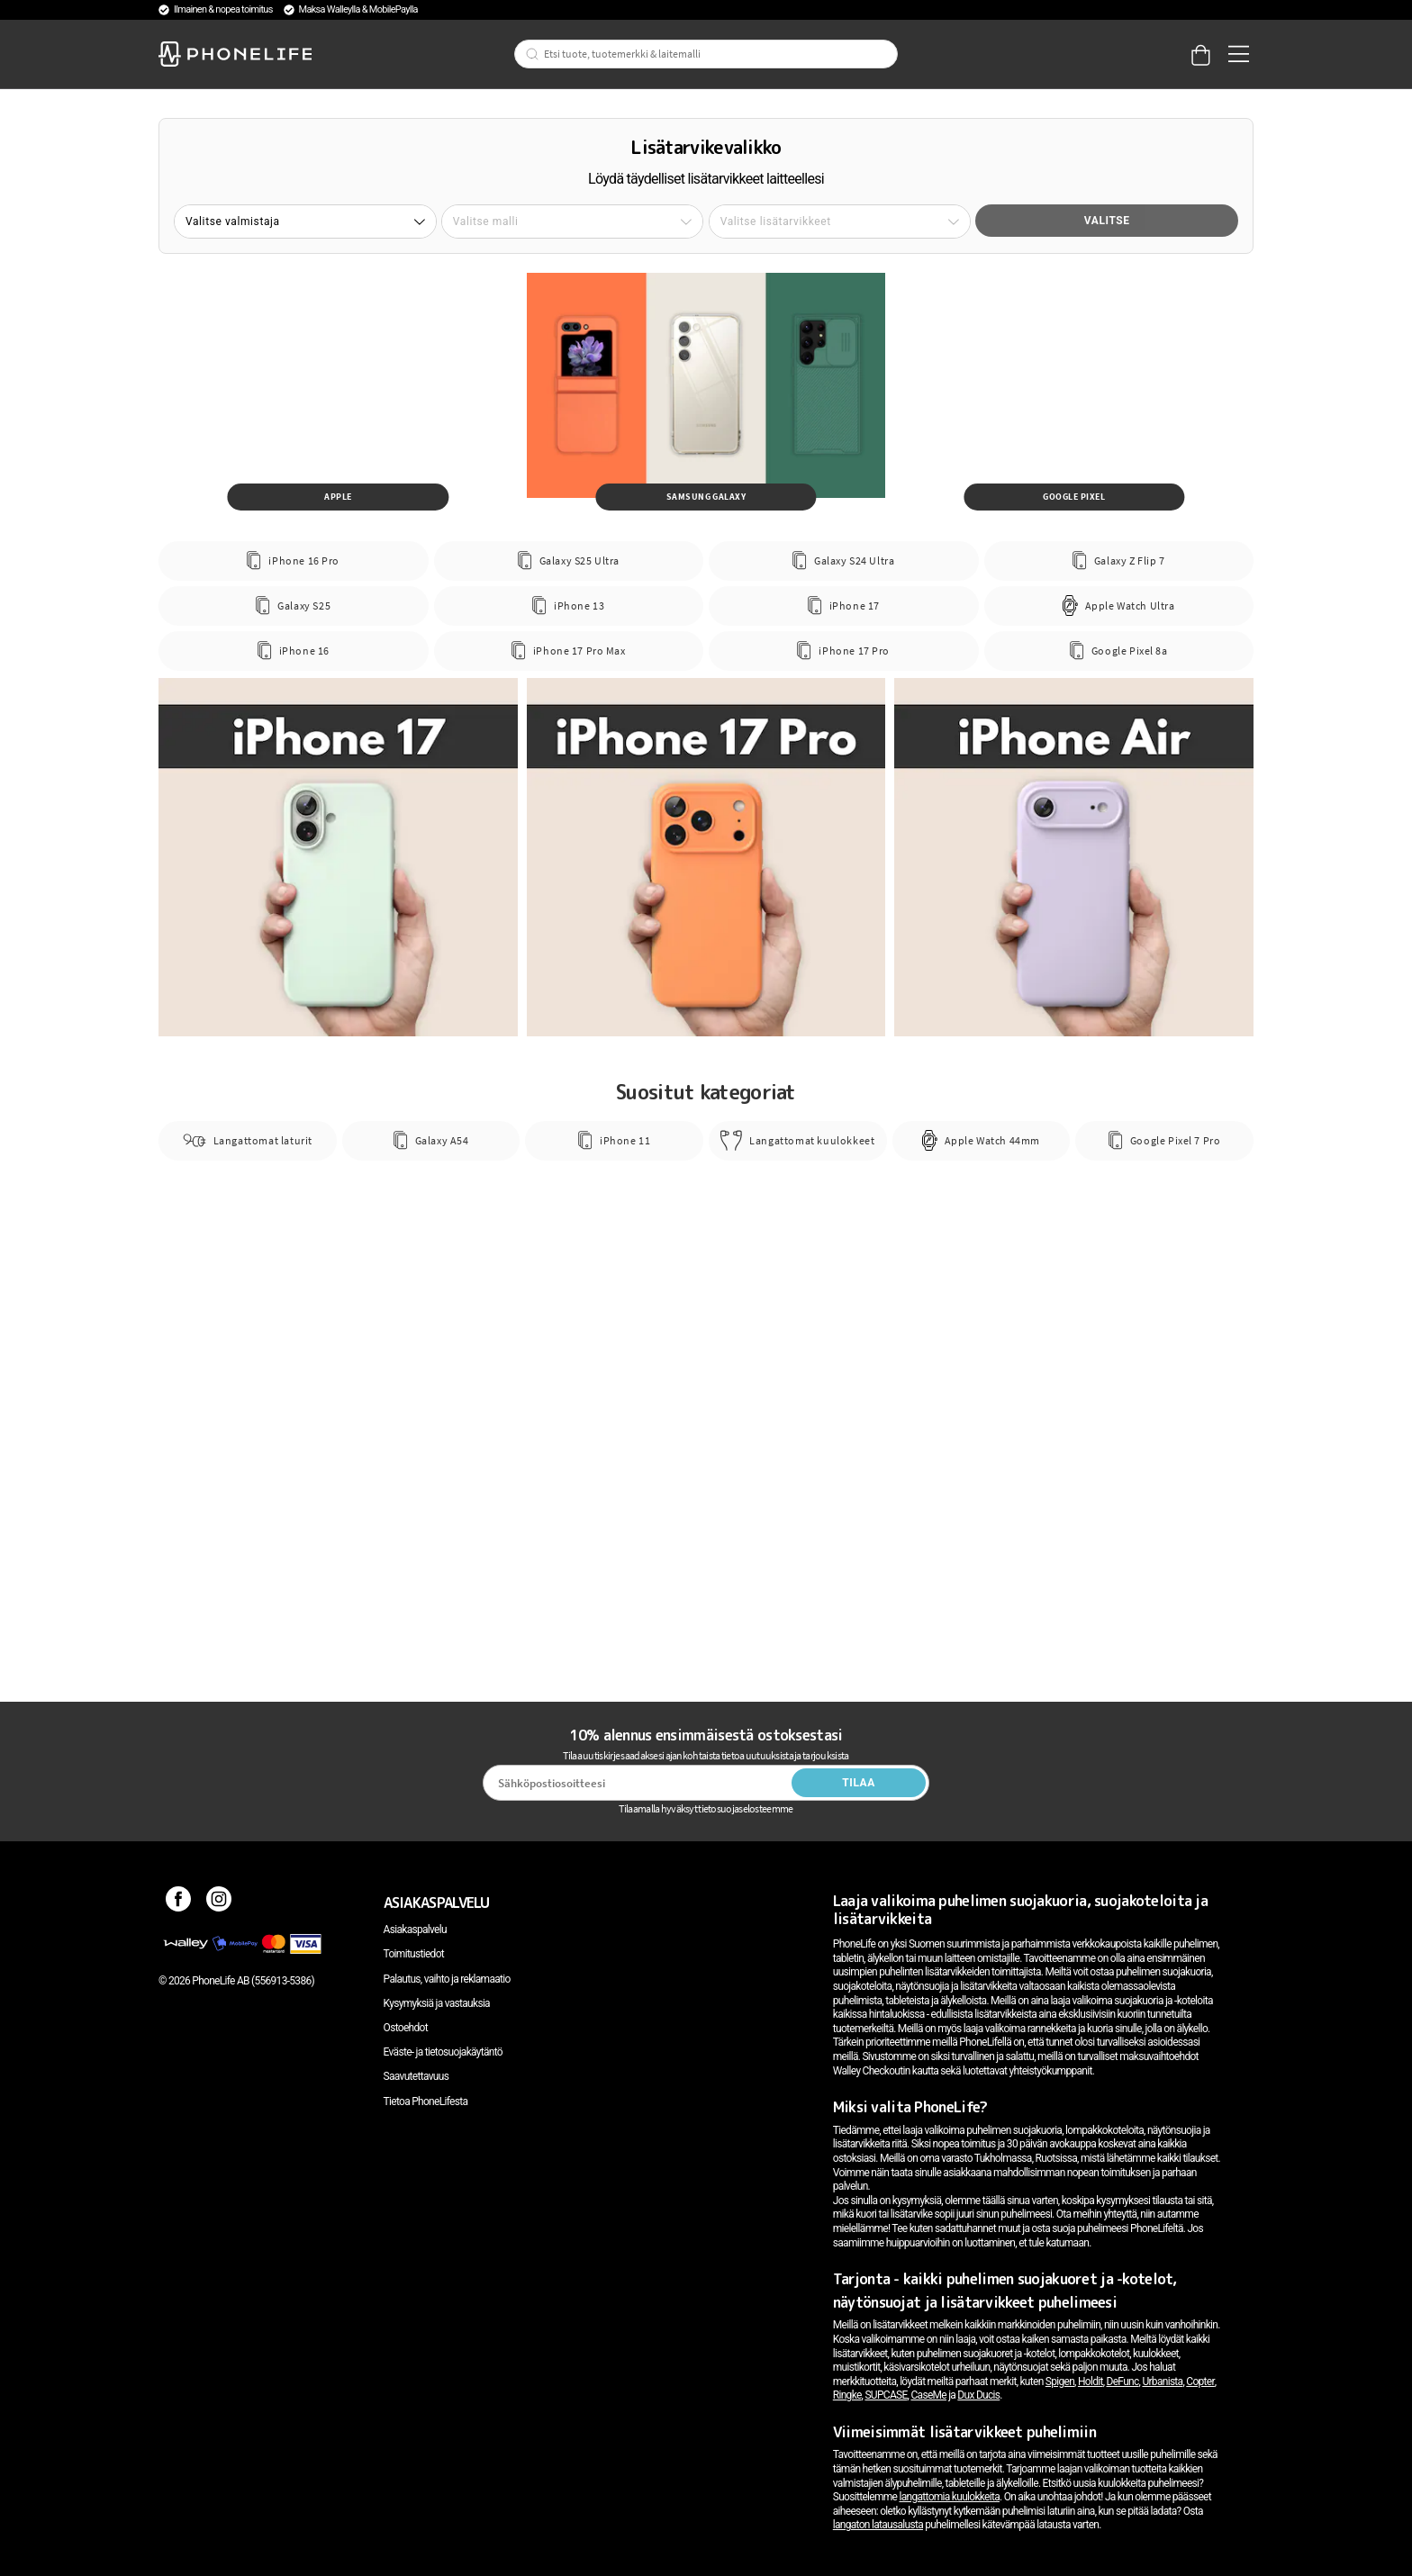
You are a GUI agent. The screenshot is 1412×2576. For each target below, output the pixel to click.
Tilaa (858, 1782)
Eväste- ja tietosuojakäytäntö (443, 2052)
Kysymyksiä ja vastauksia (437, 2003)
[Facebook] (179, 1902)
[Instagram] (219, 1902)
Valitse (1107, 220)
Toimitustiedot (414, 1954)
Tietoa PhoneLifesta (426, 2101)
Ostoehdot (406, 2027)
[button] (305, 221)
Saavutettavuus (416, 2076)
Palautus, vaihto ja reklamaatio (447, 1979)
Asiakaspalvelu (415, 1929)
